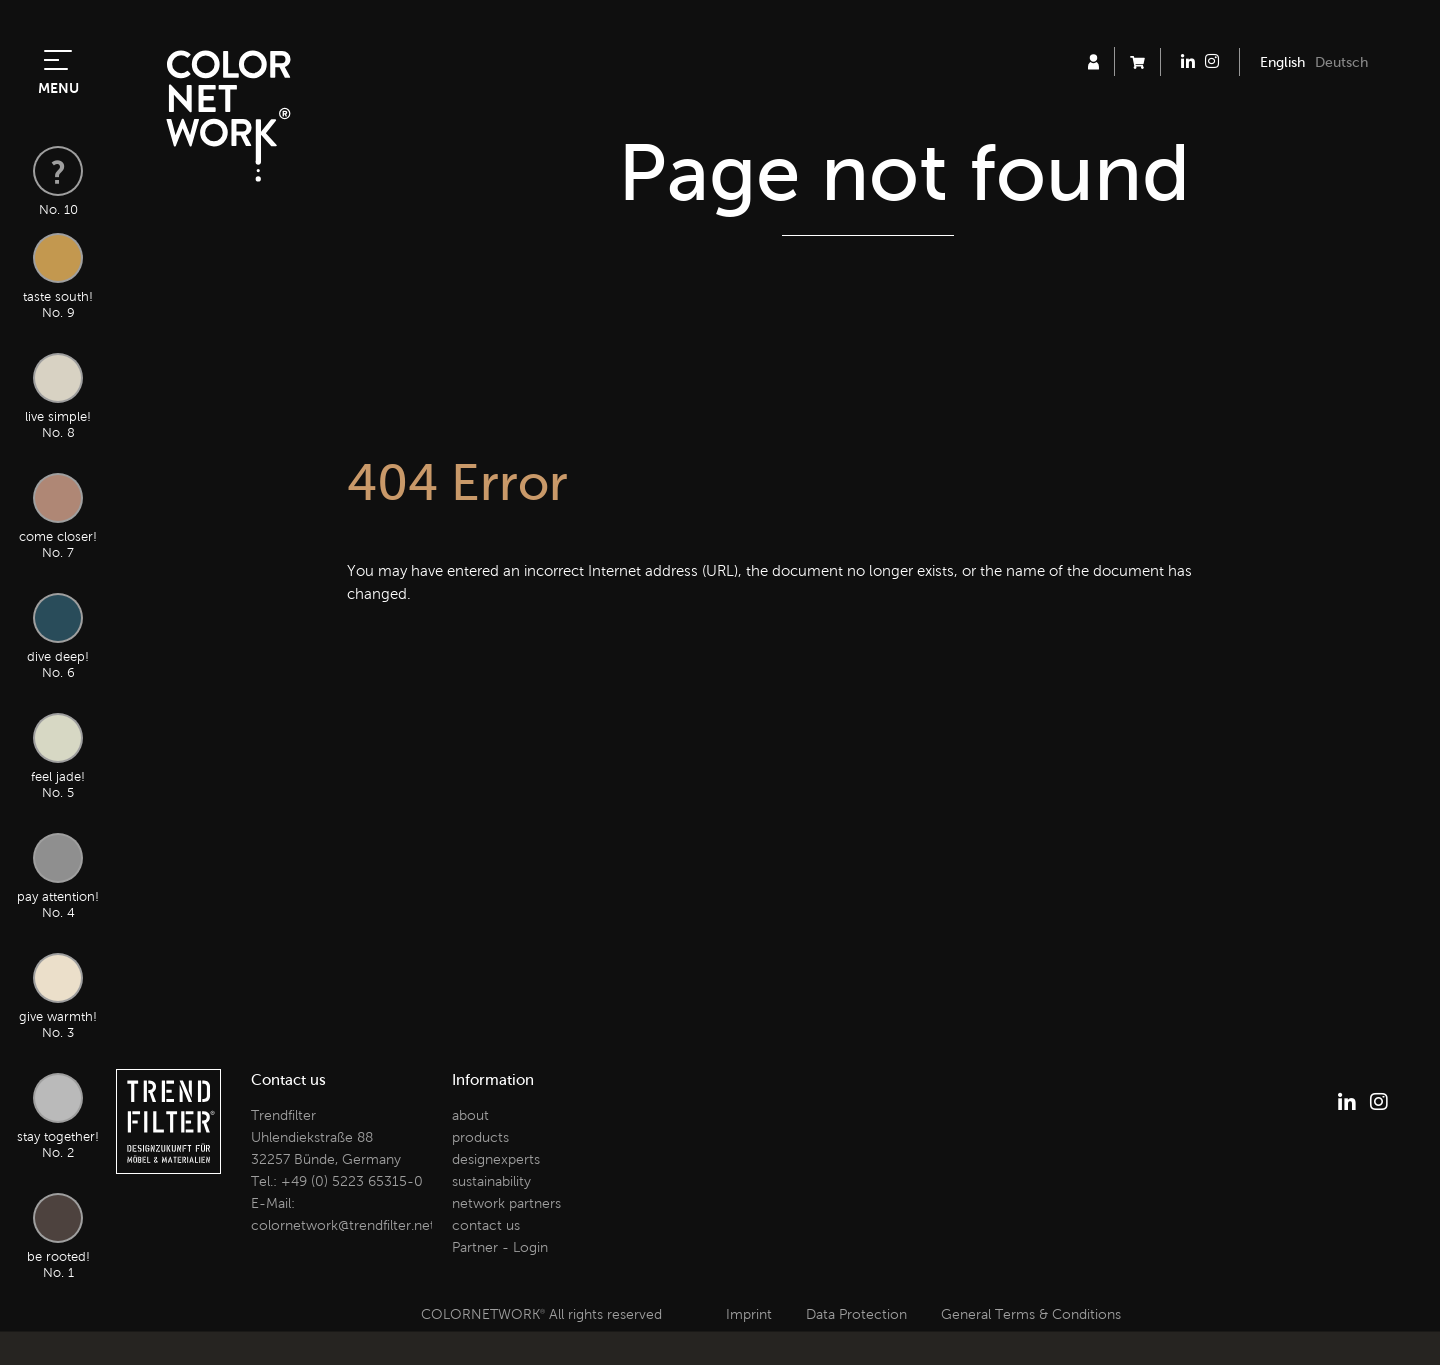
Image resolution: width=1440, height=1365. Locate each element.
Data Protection (856, 1314)
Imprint (749, 1314)
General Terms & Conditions (1031, 1314)
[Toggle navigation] (58, 57)
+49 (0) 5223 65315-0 (352, 1181)
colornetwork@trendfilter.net (343, 1225)
